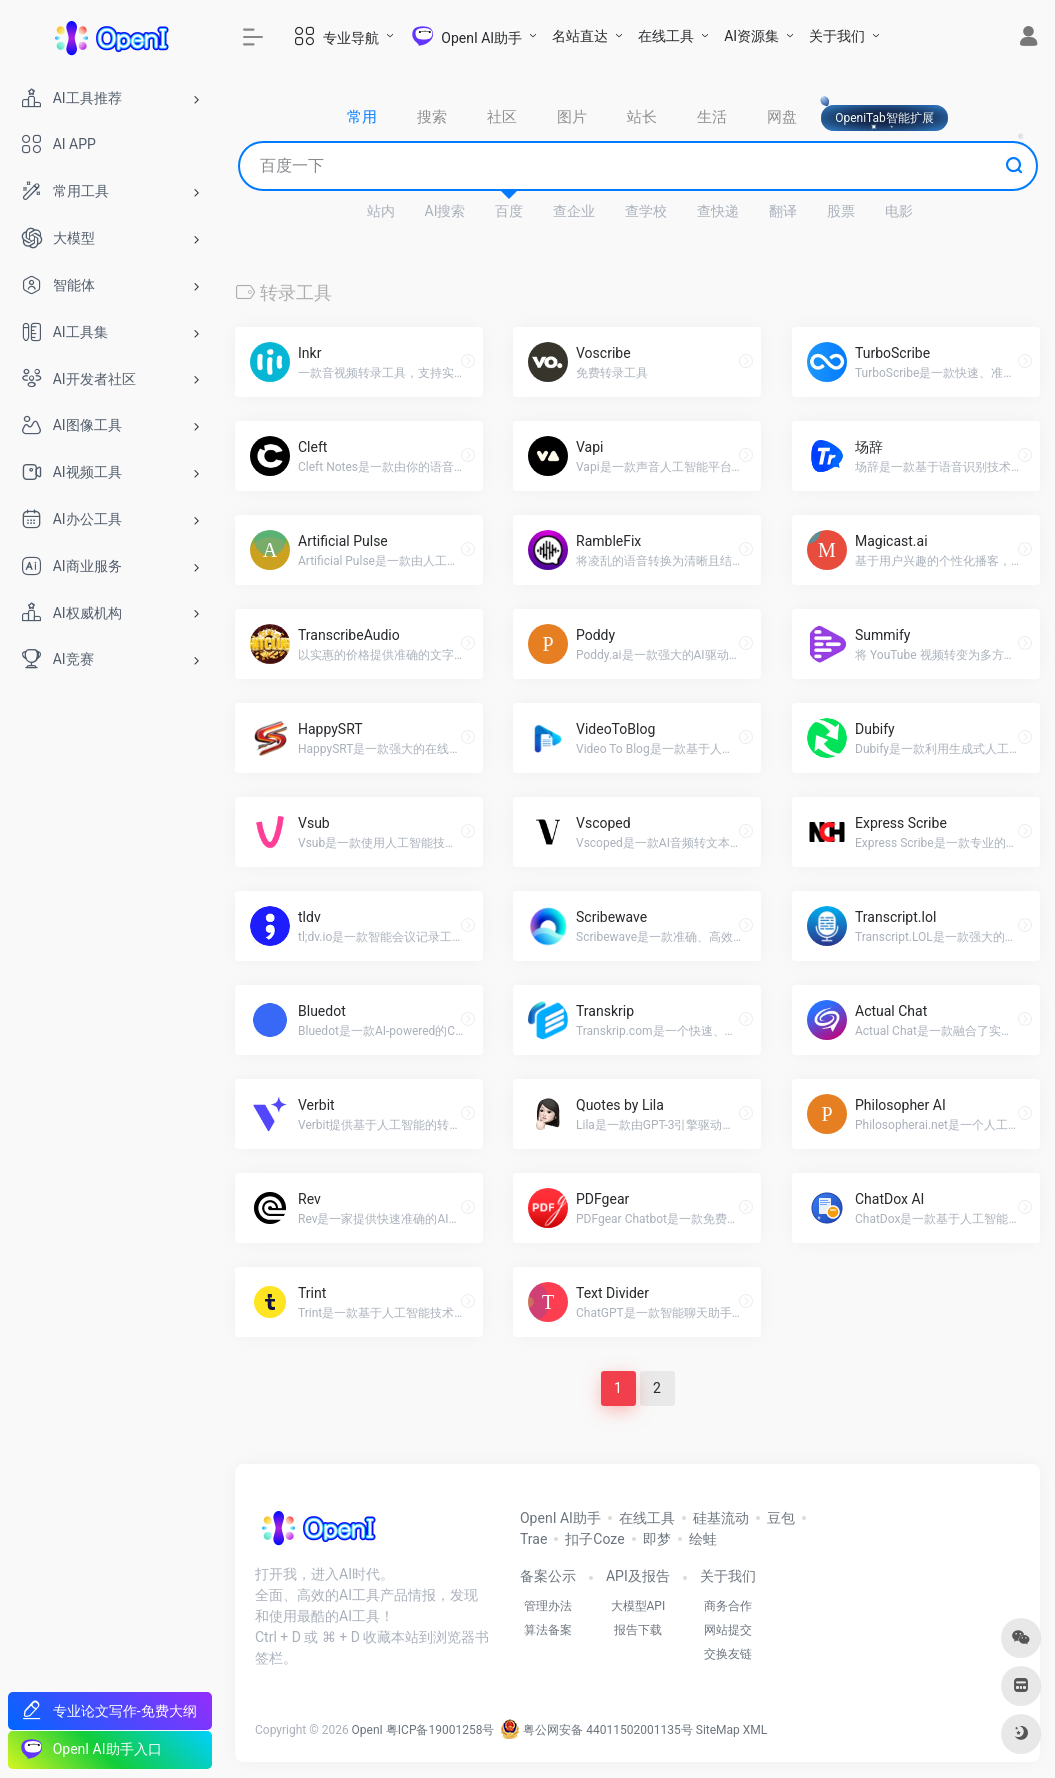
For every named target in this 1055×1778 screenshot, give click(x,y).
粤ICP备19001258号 (440, 1730)
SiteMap (718, 1730)
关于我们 (837, 36)
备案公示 (548, 1576)
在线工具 (666, 36)
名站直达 (580, 36)
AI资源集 (751, 36)
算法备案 (548, 1630)
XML (755, 1730)
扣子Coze (594, 1539)
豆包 (781, 1518)
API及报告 (638, 1576)
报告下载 (638, 1630)
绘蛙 (703, 1539)
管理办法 (548, 1606)
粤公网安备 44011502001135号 (596, 1730)
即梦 (657, 1539)
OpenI (367, 1730)
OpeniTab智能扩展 (884, 118)
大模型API (638, 1606)
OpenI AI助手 (560, 1518)
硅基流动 (721, 1518)
